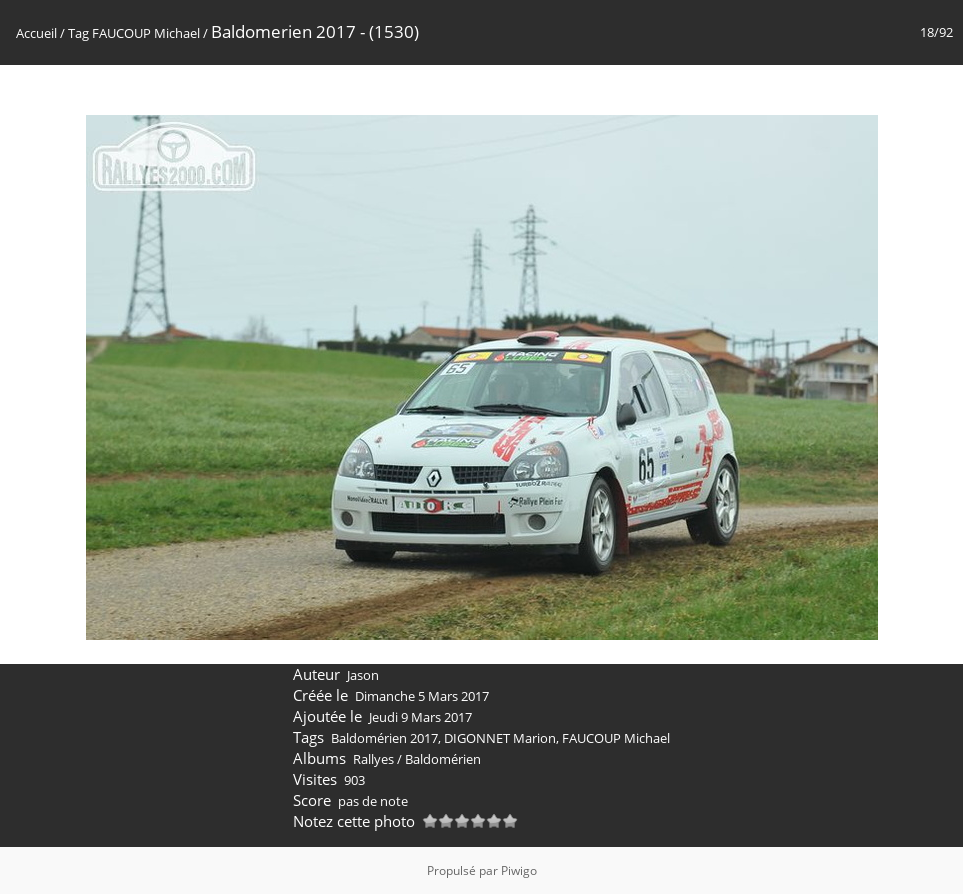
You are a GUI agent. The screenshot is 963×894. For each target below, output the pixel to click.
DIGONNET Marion (500, 738)
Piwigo (519, 870)
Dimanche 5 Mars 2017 (422, 696)
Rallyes (373, 759)
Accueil (36, 33)
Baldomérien (443, 759)
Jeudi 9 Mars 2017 (420, 717)
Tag (78, 33)
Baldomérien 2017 (384, 738)
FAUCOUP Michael (146, 33)
